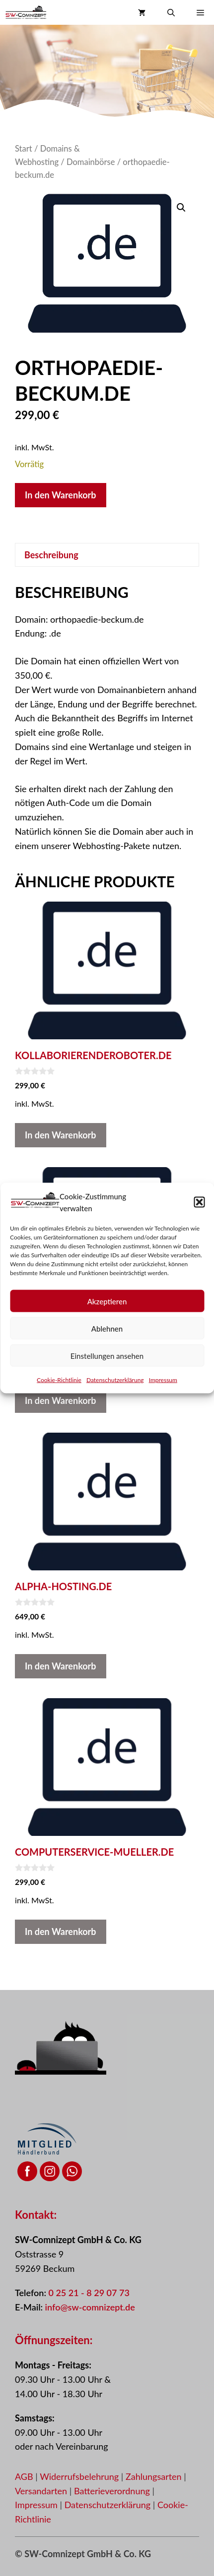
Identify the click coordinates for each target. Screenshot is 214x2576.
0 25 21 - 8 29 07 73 (88, 2292)
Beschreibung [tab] (51, 554)
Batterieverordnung (113, 2490)
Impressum (163, 1380)
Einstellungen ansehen (107, 1355)
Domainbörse (91, 162)
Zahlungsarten (155, 2476)
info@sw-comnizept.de (90, 2307)
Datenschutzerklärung (115, 1380)
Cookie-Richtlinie (59, 1380)
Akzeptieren (107, 1300)
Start (23, 149)
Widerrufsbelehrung (80, 2476)
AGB (24, 2476)
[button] (199, 1202)
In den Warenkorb (60, 494)
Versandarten (42, 2490)
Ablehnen (107, 1328)
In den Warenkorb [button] (60, 1134)
